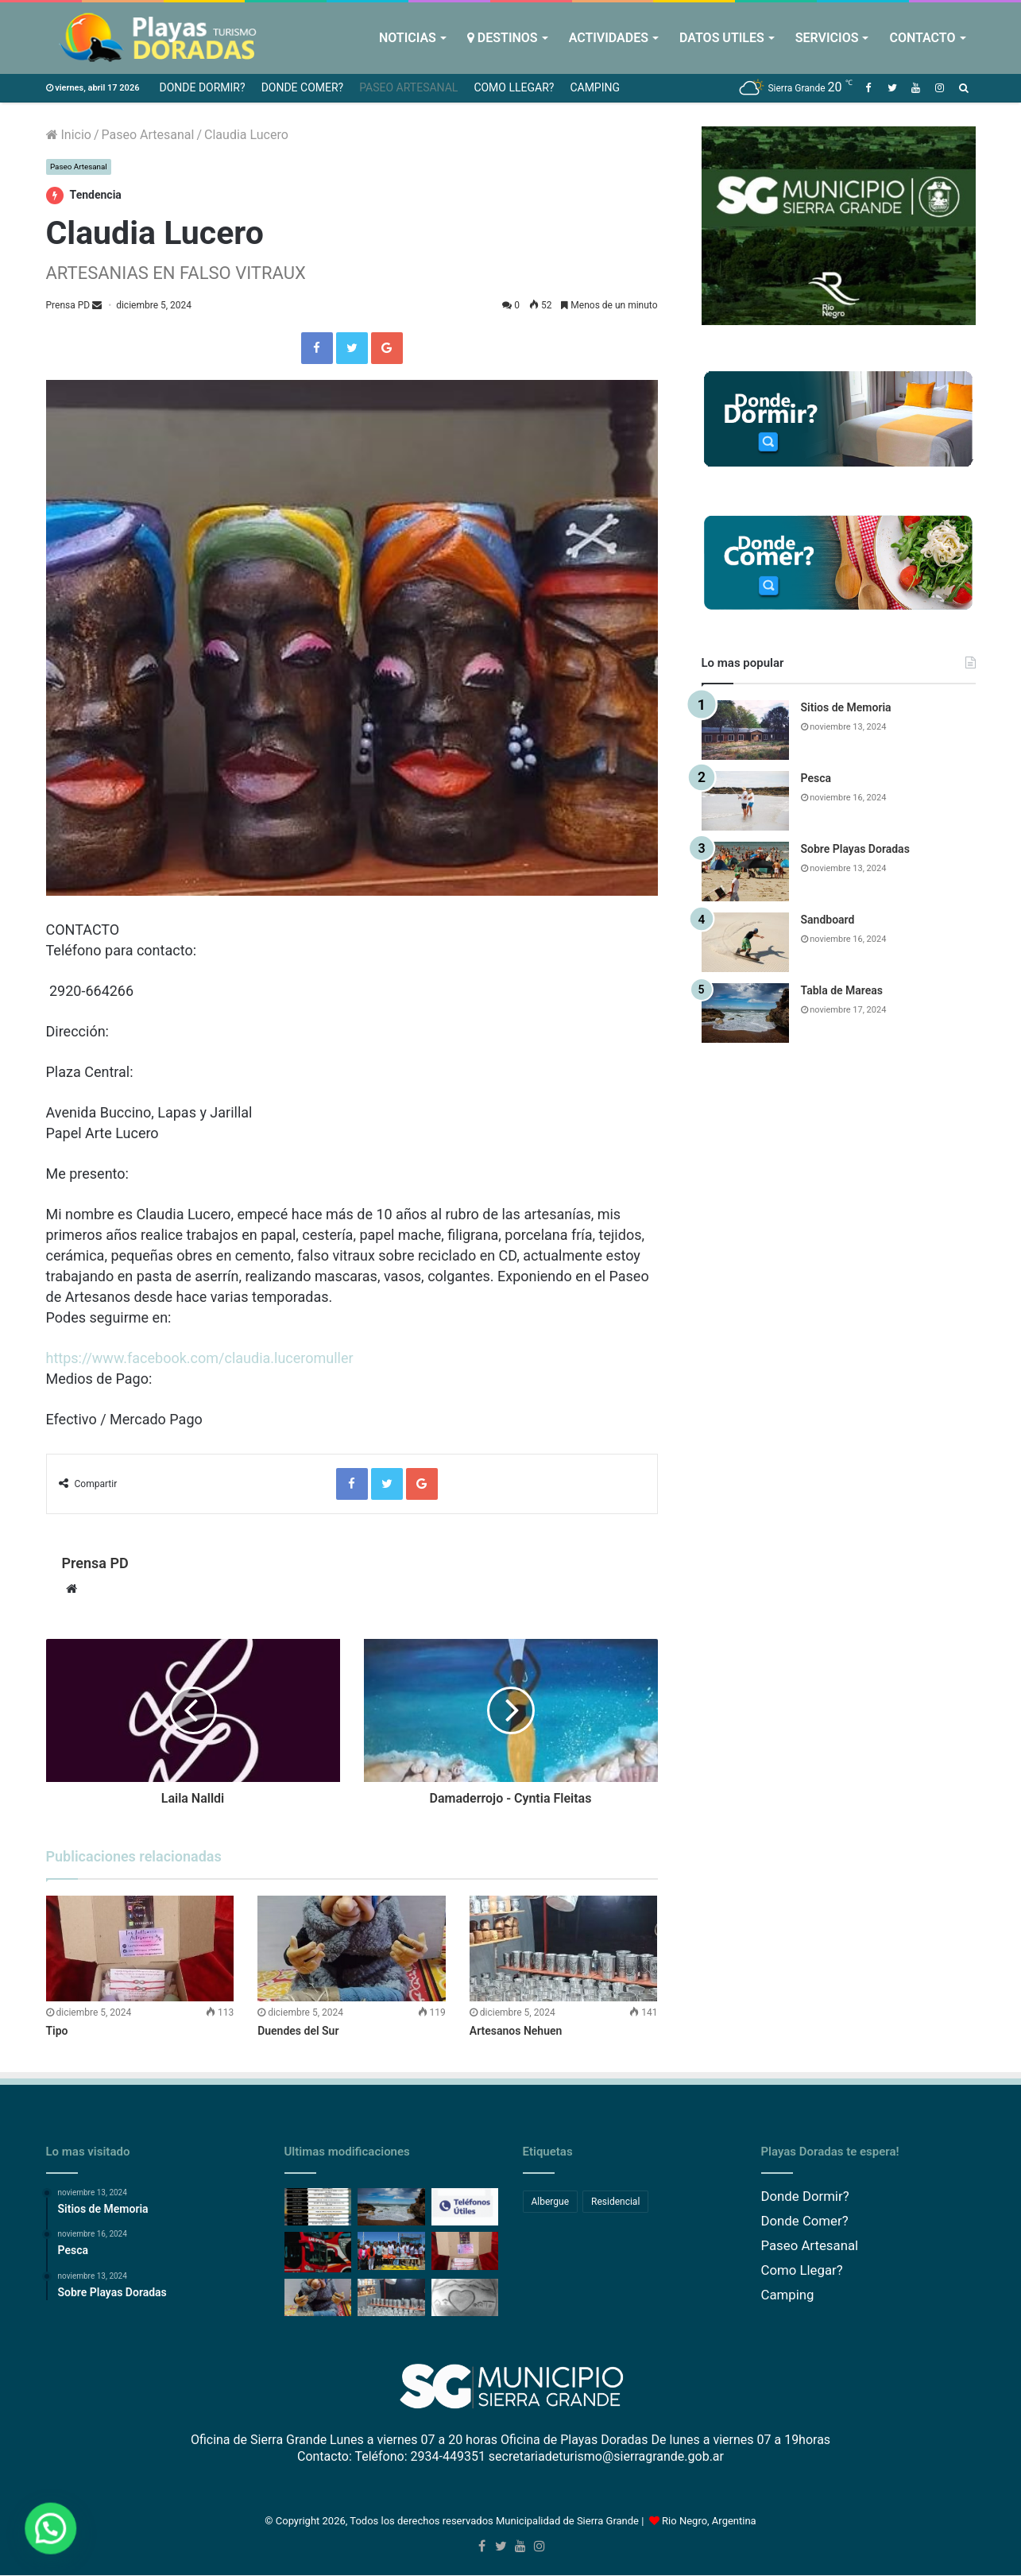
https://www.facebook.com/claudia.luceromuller (200, 1358)
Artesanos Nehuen (516, 2030)
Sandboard (828, 919)
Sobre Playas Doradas (855, 849)
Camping (595, 87)
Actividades (608, 37)
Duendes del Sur (297, 2030)
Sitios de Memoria (846, 707)
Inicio (68, 134)
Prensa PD (68, 306)
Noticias (407, 37)
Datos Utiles (721, 37)
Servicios (827, 37)
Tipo (57, 2030)
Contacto (922, 37)
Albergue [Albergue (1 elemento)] (551, 2201)
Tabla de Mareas (842, 990)
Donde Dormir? (202, 87)
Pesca (816, 778)
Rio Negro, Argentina (709, 2522)
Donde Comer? (302, 87)
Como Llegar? (514, 87)
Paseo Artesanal (408, 87)
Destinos (502, 37)
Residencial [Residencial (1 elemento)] (615, 2201)
